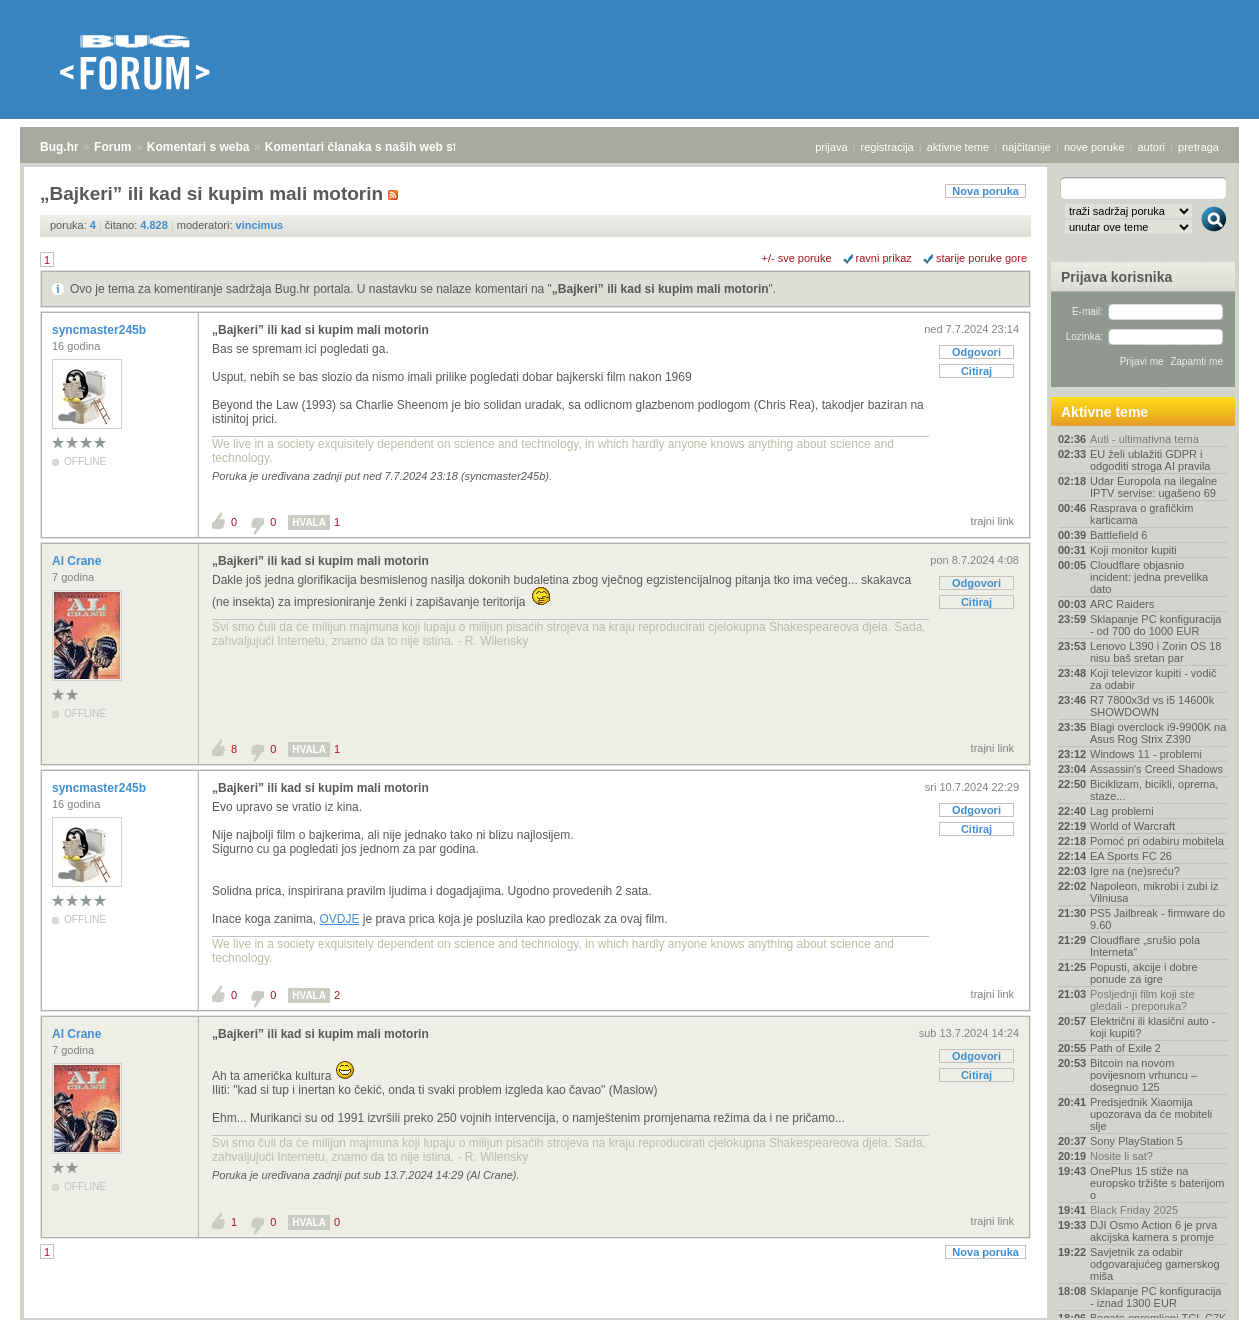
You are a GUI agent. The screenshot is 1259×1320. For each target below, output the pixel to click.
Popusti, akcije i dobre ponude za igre (1144, 973)
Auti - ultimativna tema (1144, 439)
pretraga (1198, 147)
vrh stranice (1204, 1291)
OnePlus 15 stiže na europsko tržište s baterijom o (1157, 1183)
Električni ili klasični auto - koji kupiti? (1152, 1027)
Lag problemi (1122, 811)
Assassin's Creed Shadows (1156, 769)
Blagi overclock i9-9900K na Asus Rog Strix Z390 (1158, 733)
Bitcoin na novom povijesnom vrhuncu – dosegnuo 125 (1143, 1075)
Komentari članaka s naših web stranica (378, 147)
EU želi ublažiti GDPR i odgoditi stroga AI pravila (1150, 460)
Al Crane (78, 561)
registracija (887, 147)
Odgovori (976, 352)
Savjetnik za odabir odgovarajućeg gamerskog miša (1155, 1264)
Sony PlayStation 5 (1136, 1141)
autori (1152, 147)
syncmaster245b (100, 330)
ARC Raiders (1122, 604)
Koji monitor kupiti (1133, 550)
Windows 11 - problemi (1146, 754)
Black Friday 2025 (1134, 1210)
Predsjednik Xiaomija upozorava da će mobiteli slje (1151, 1114)
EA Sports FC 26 (1131, 856)
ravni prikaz (884, 258)
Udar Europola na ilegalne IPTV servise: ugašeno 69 (1153, 487)
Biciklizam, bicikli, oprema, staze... (1154, 790)
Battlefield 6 (1118, 535)
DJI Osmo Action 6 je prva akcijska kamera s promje (1153, 1231)
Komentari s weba (198, 147)
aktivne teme (958, 147)
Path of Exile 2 (1125, 1048)
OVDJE (339, 919)
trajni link (992, 521)
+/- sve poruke (797, 258)
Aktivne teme (1104, 412)
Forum (112, 147)
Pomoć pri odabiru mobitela (1157, 841)
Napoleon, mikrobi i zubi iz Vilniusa (1154, 892)
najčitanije (1026, 147)
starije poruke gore (981, 258)
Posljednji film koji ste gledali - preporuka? (1142, 1000)
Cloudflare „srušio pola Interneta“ (1145, 946)
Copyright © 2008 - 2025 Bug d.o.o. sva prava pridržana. (630, 1314)
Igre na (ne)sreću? (1135, 871)
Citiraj (976, 371)
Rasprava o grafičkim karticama (1141, 514)
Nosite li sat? (1121, 1156)
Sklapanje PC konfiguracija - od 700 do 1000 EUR (1155, 625)
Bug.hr (59, 147)
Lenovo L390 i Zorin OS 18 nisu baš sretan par (1155, 652)
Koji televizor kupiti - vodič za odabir (1153, 679)
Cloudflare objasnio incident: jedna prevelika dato (1149, 577)
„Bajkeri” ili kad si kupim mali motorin (660, 289)
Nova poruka (985, 191)
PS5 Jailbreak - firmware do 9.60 (1157, 919)
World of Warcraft (1132, 826)
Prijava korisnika (1116, 277)
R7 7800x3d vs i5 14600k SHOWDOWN (1152, 706)
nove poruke (1094, 147)
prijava (831, 147)
